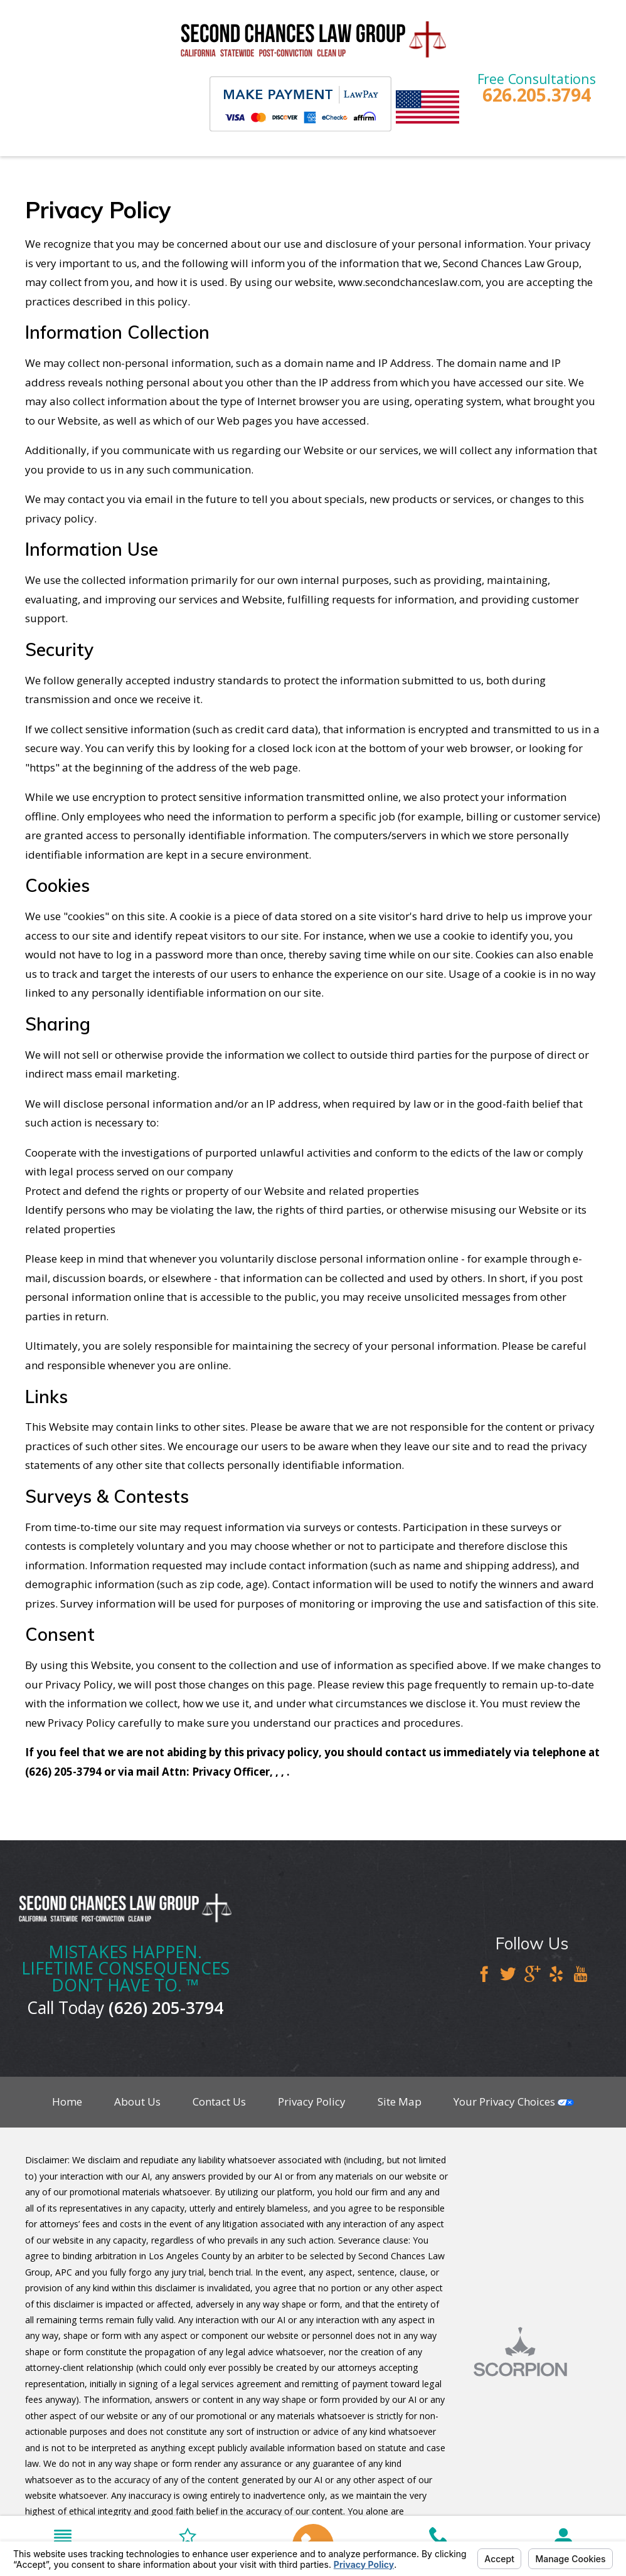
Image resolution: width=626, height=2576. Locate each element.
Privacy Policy (312, 2101)
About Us (137, 2101)
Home (67, 2101)
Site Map (400, 2101)
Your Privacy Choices (514, 2101)
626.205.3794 (536, 94)
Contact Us (219, 2101)
